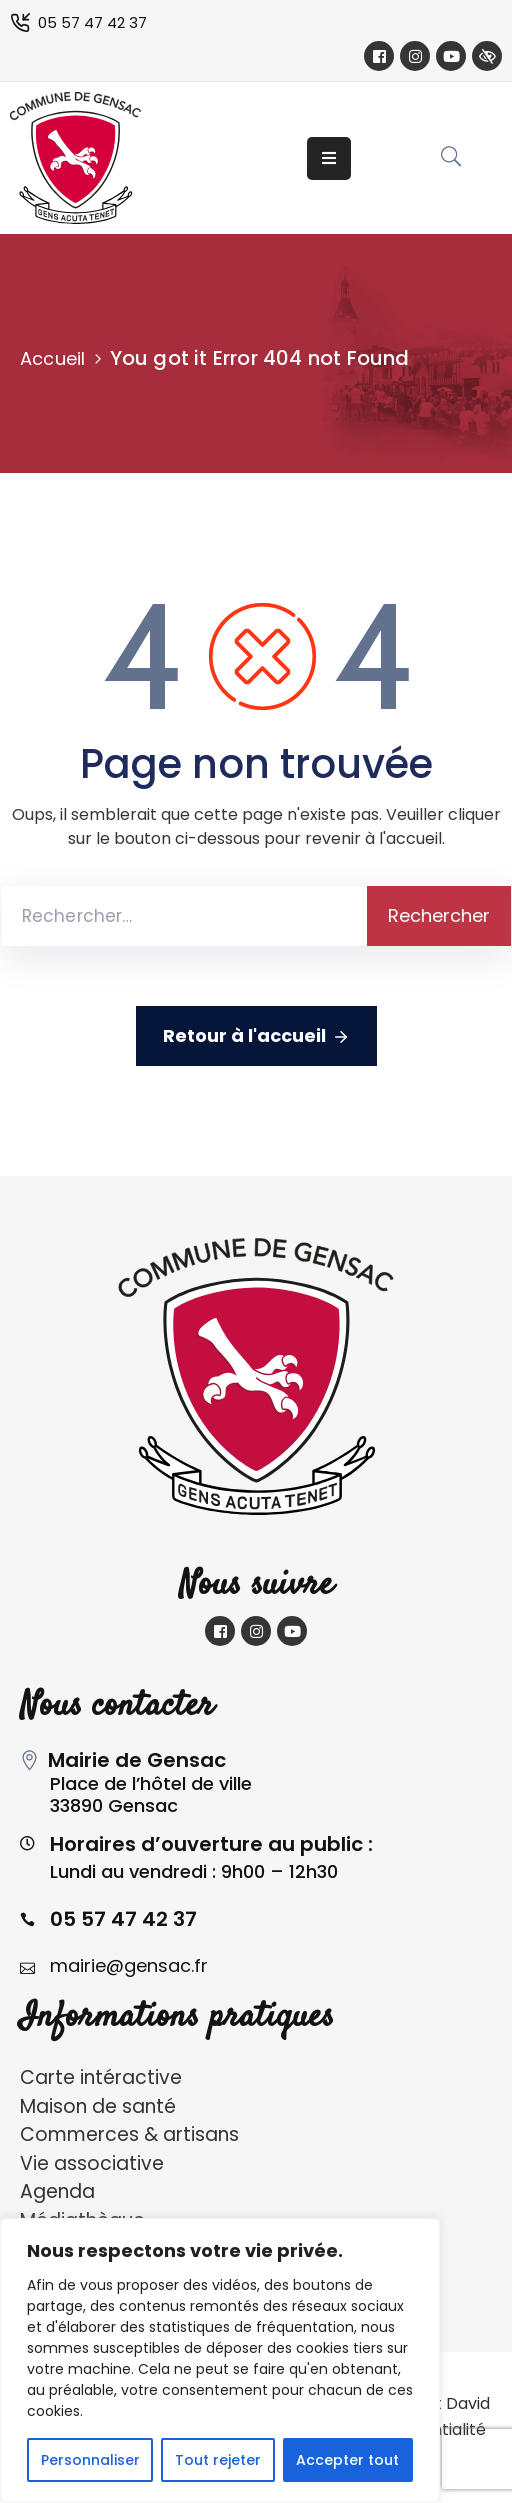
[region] (220, 2360)
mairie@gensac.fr (129, 1965)
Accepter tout (347, 2460)
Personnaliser (90, 2460)
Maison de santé (98, 2106)
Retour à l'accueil (256, 1036)
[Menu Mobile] (329, 158)
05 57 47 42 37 (92, 22)
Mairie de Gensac (137, 1760)
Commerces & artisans (129, 2134)
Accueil (52, 358)
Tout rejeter (218, 2460)
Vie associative (92, 2163)
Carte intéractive (101, 2077)
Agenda (57, 2191)
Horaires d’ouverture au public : (211, 1844)
